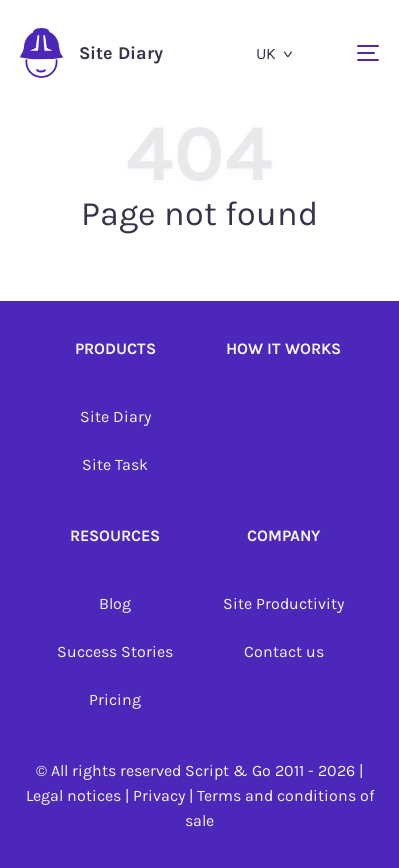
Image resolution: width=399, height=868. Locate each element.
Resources (115, 535)
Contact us (284, 651)
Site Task (115, 464)
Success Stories (115, 651)
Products (115, 348)
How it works (283, 348)
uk (266, 53)
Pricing (115, 699)
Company (283, 535)
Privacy (159, 795)
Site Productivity (283, 603)
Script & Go (228, 770)
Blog (115, 603)
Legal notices (73, 795)
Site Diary (91, 53)
